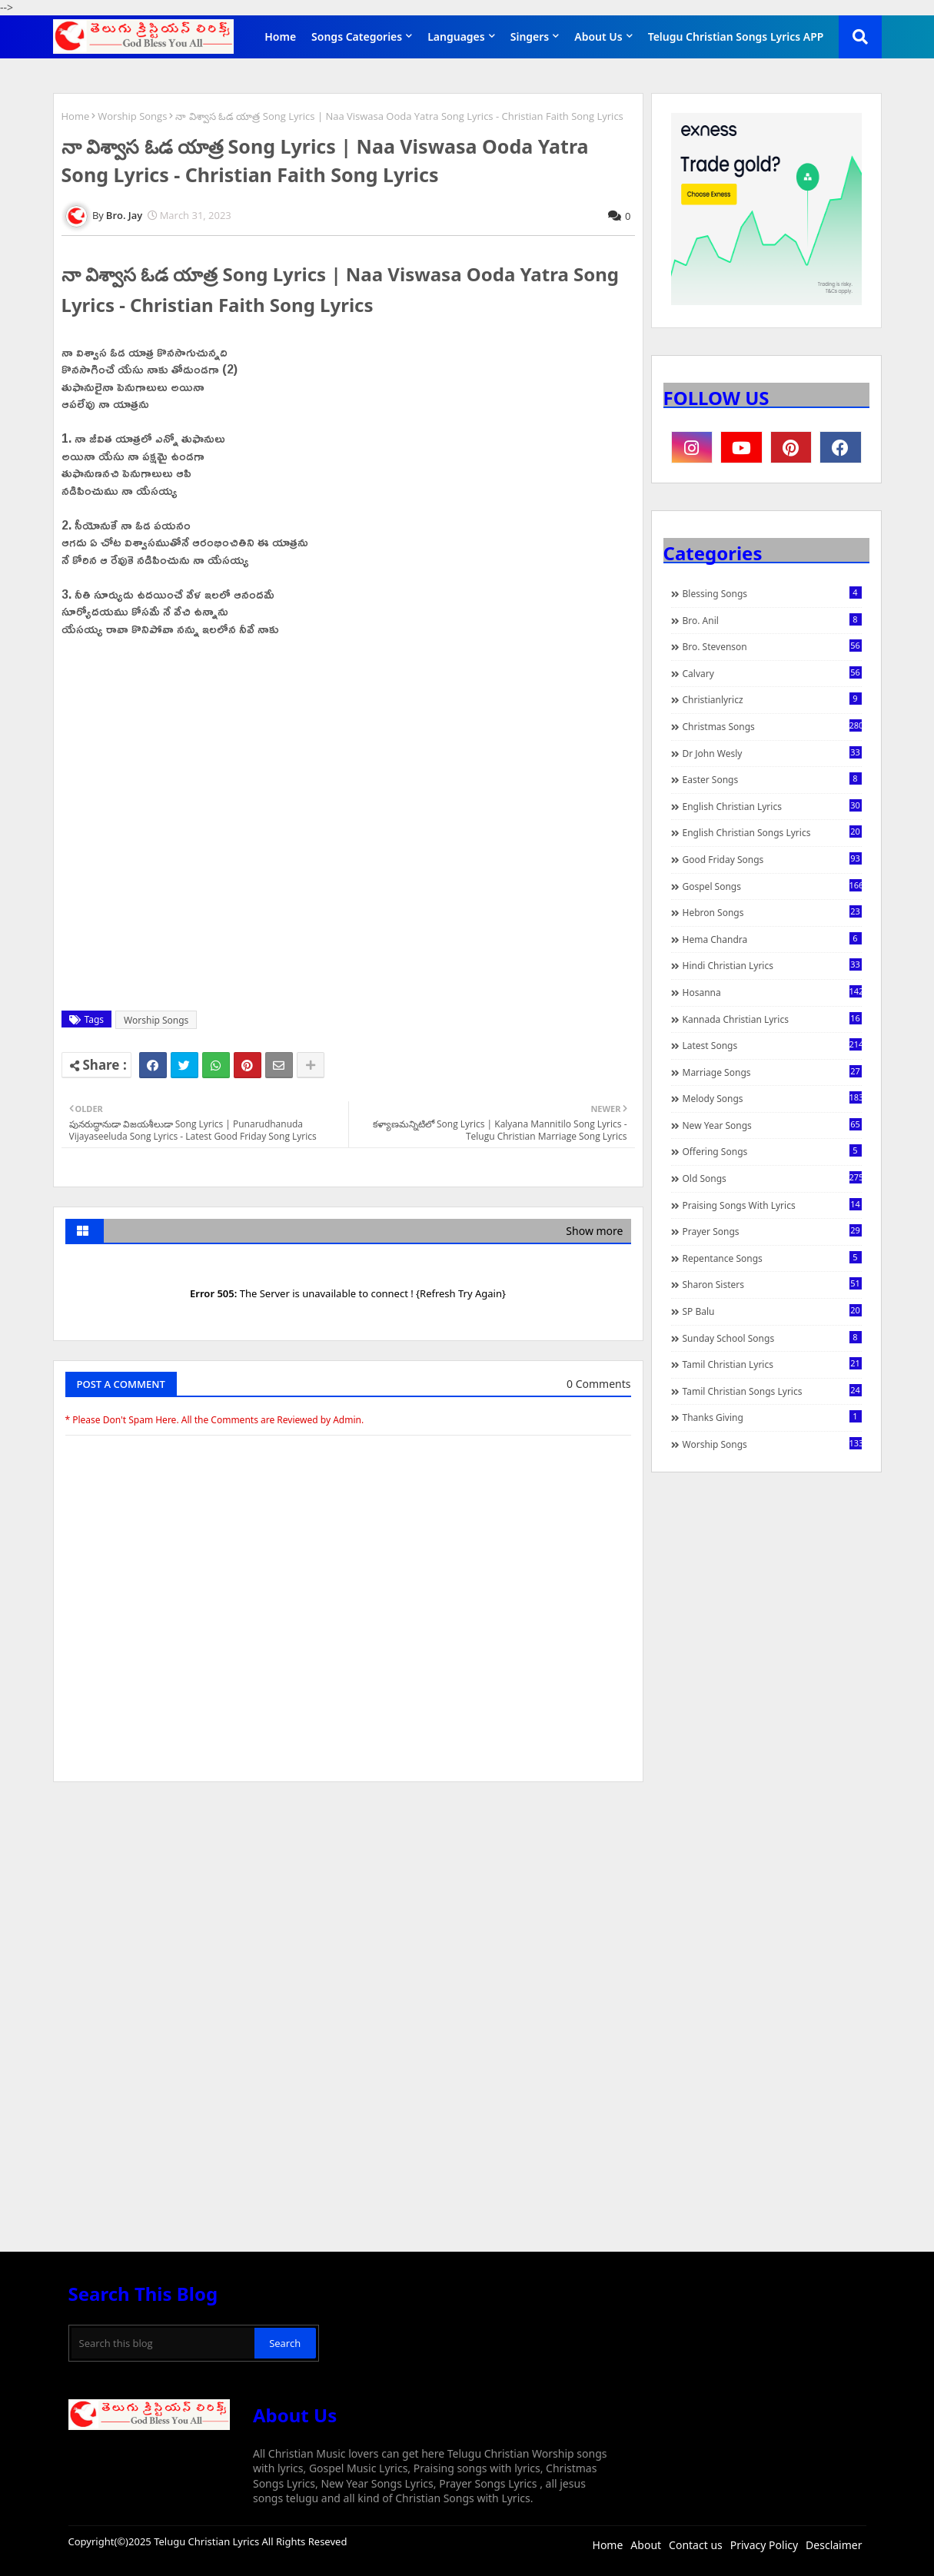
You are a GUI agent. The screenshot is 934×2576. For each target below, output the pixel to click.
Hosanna (772, 992)
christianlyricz (772, 699)
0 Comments (598, 1383)
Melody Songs (772, 1098)
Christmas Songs (772, 726)
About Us (598, 36)
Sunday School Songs (772, 1338)
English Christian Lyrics (772, 806)
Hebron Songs (772, 912)
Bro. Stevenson (772, 646)
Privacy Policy (764, 2545)
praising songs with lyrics (772, 1205)
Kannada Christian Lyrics (772, 1019)
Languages (456, 36)
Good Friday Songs (772, 859)
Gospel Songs (772, 886)
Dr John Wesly (772, 753)
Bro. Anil (772, 620)
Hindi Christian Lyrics (772, 965)
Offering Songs (772, 1151)
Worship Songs (132, 116)
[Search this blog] (163, 2343)
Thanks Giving (772, 1417)
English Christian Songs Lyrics (772, 832)
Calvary (772, 673)
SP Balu (772, 1311)
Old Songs (772, 1178)
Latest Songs (772, 1045)
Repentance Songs (772, 1258)
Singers (530, 36)
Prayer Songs (772, 1231)
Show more (594, 1230)
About (645, 2545)
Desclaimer (834, 2545)
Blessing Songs (772, 593)
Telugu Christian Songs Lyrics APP (736, 36)
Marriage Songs (772, 1072)
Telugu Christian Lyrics (207, 2541)
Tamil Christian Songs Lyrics (772, 1391)
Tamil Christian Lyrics (772, 1364)
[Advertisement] (348, 1909)
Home (280, 36)
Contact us (696, 2545)
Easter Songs (772, 779)
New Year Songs (772, 1125)
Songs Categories (356, 36)
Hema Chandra (772, 939)
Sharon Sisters (772, 1284)
